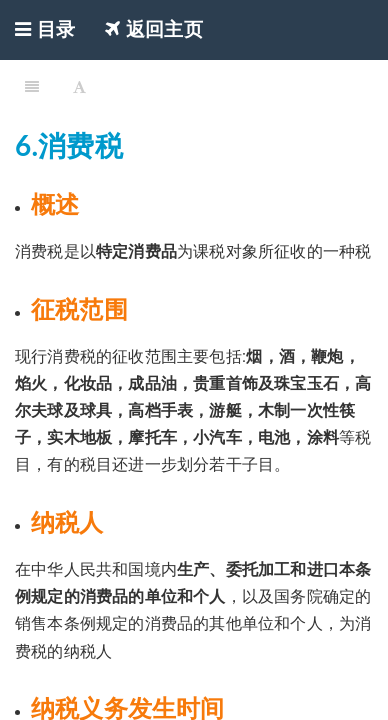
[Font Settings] (79, 85)
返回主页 (154, 29)
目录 (45, 29)
